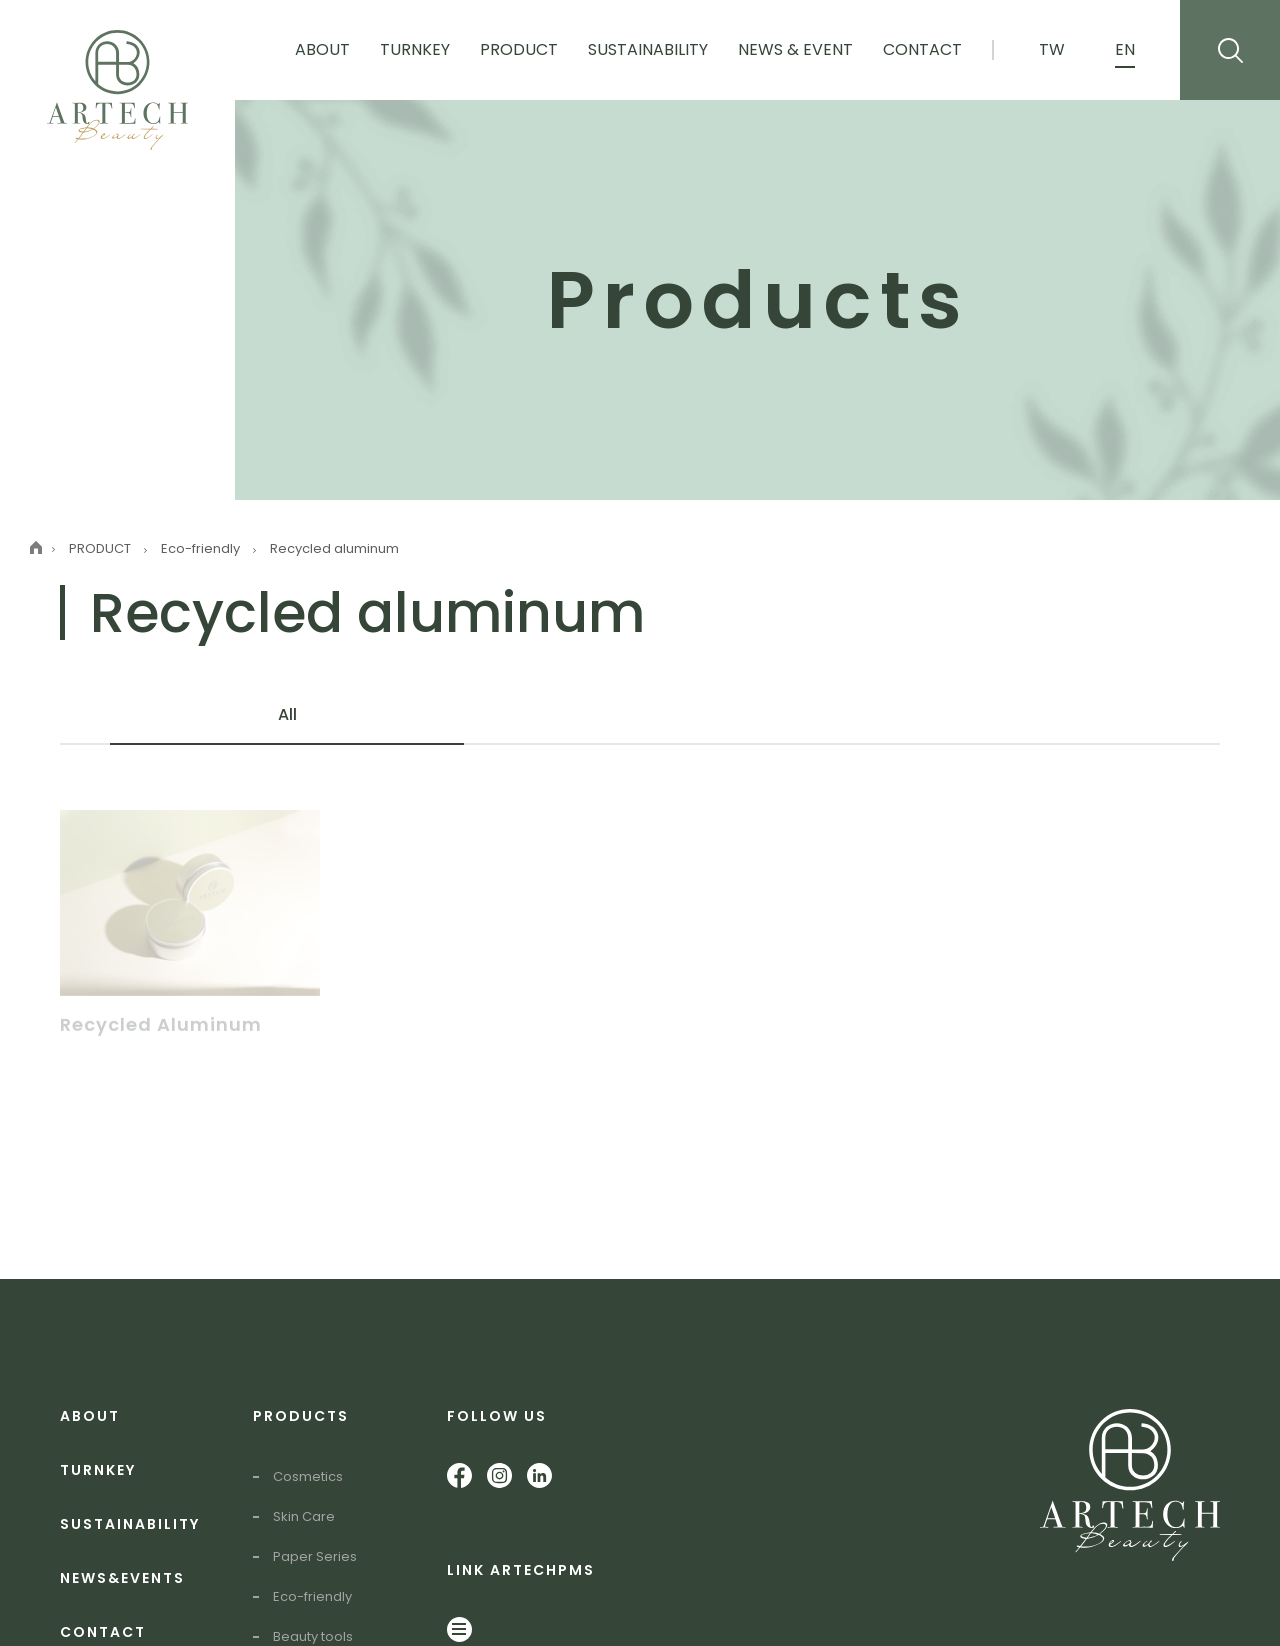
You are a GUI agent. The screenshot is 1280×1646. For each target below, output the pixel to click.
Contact (922, 49)
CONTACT (103, 1632)
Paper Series (315, 1556)
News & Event (795, 49)
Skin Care (304, 1516)
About (322, 49)
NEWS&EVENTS (122, 1578)
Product (519, 49)
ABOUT (90, 1416)
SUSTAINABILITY (130, 1524)
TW (1052, 49)
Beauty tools (313, 1636)
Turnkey (415, 49)
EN (1125, 49)
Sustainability (648, 49)
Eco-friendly (312, 1596)
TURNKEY (98, 1470)
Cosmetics (308, 1476)
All (287, 714)
